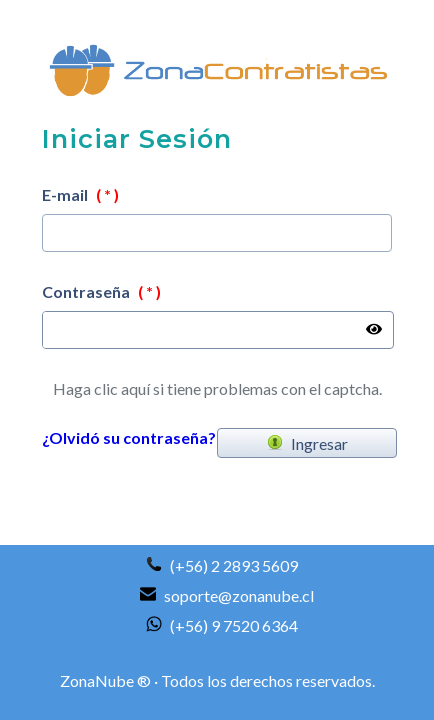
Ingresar (307, 443)
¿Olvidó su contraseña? (129, 437)
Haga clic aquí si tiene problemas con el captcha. (217, 388)
